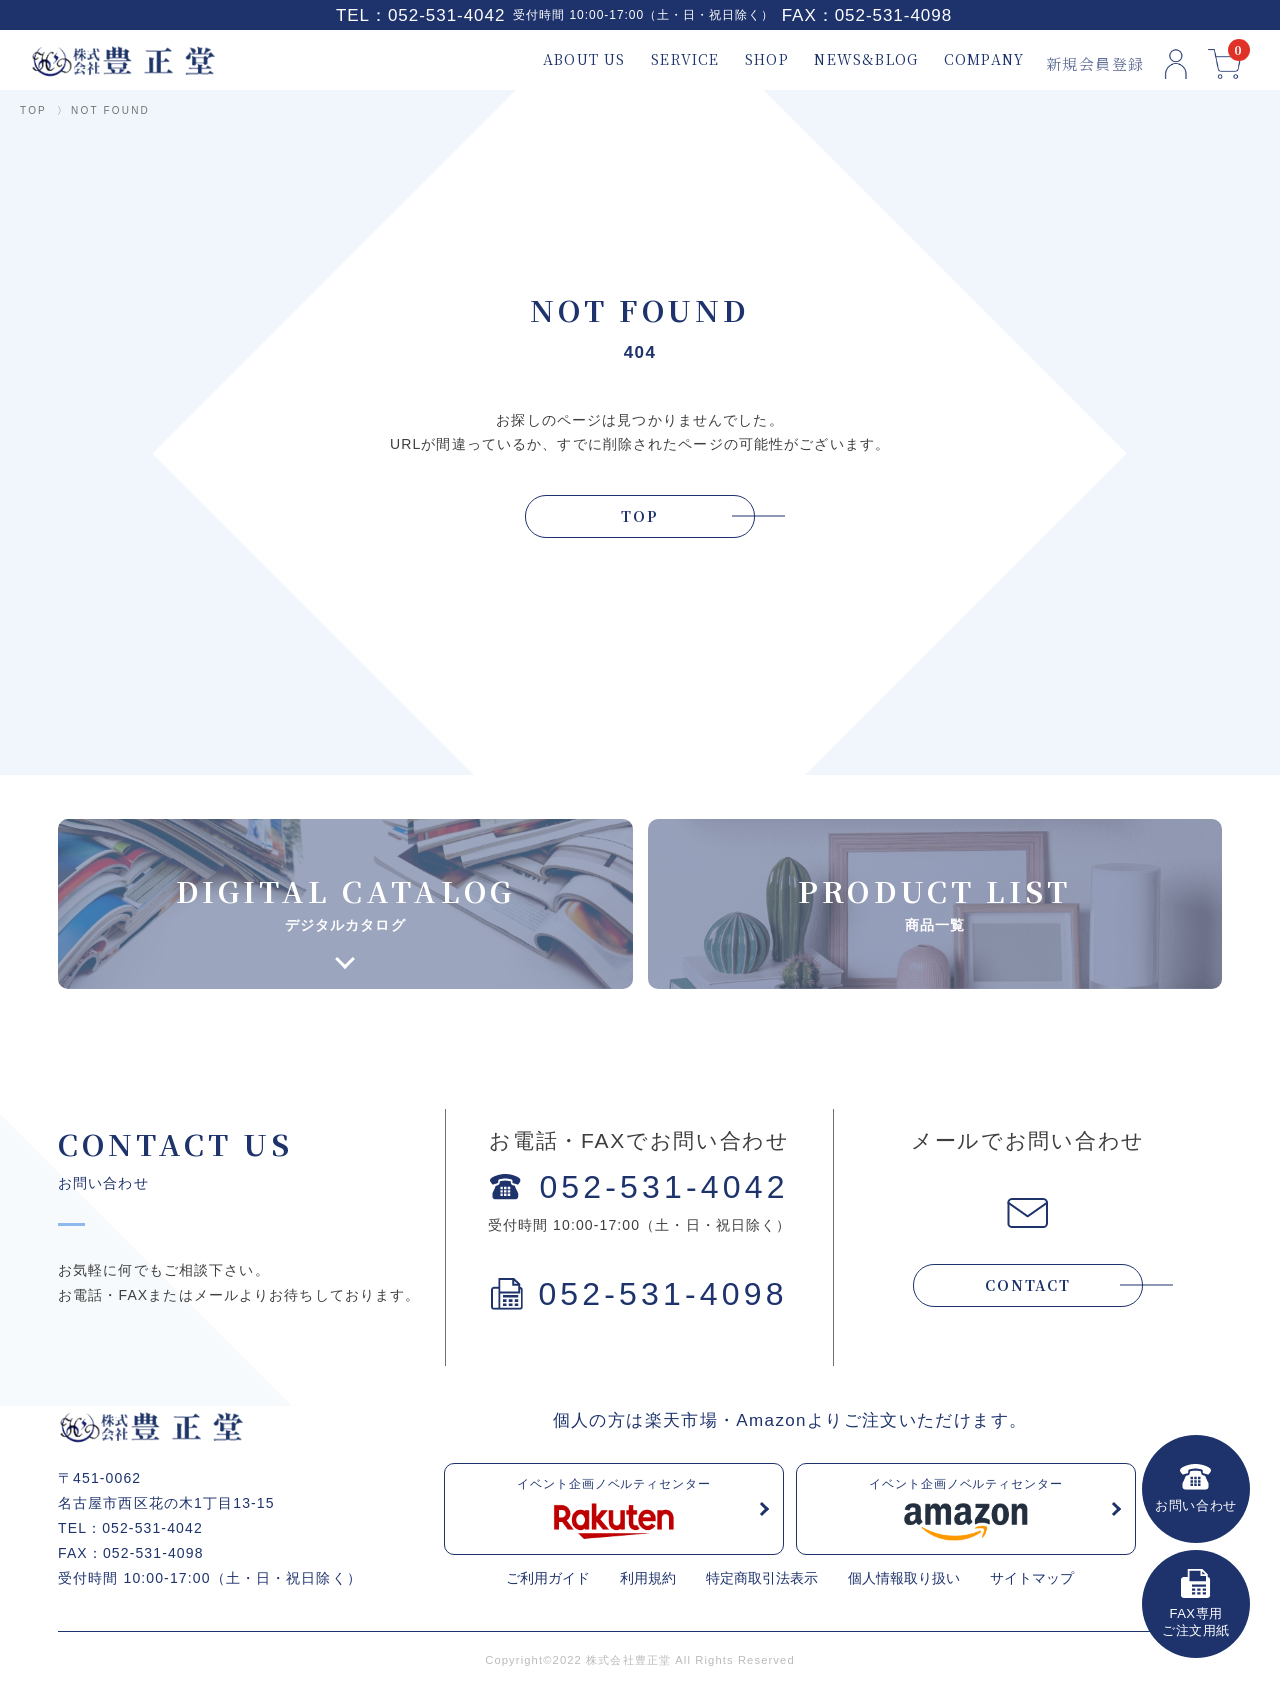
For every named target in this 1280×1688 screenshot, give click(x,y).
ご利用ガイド (548, 1578)
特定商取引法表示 (762, 1578)
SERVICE (670, 60)
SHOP (751, 60)
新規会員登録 (1079, 60)
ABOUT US (568, 60)
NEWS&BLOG (851, 60)
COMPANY (968, 60)
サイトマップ (1032, 1578)
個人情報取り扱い (904, 1578)
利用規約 (648, 1578)
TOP (33, 110)
